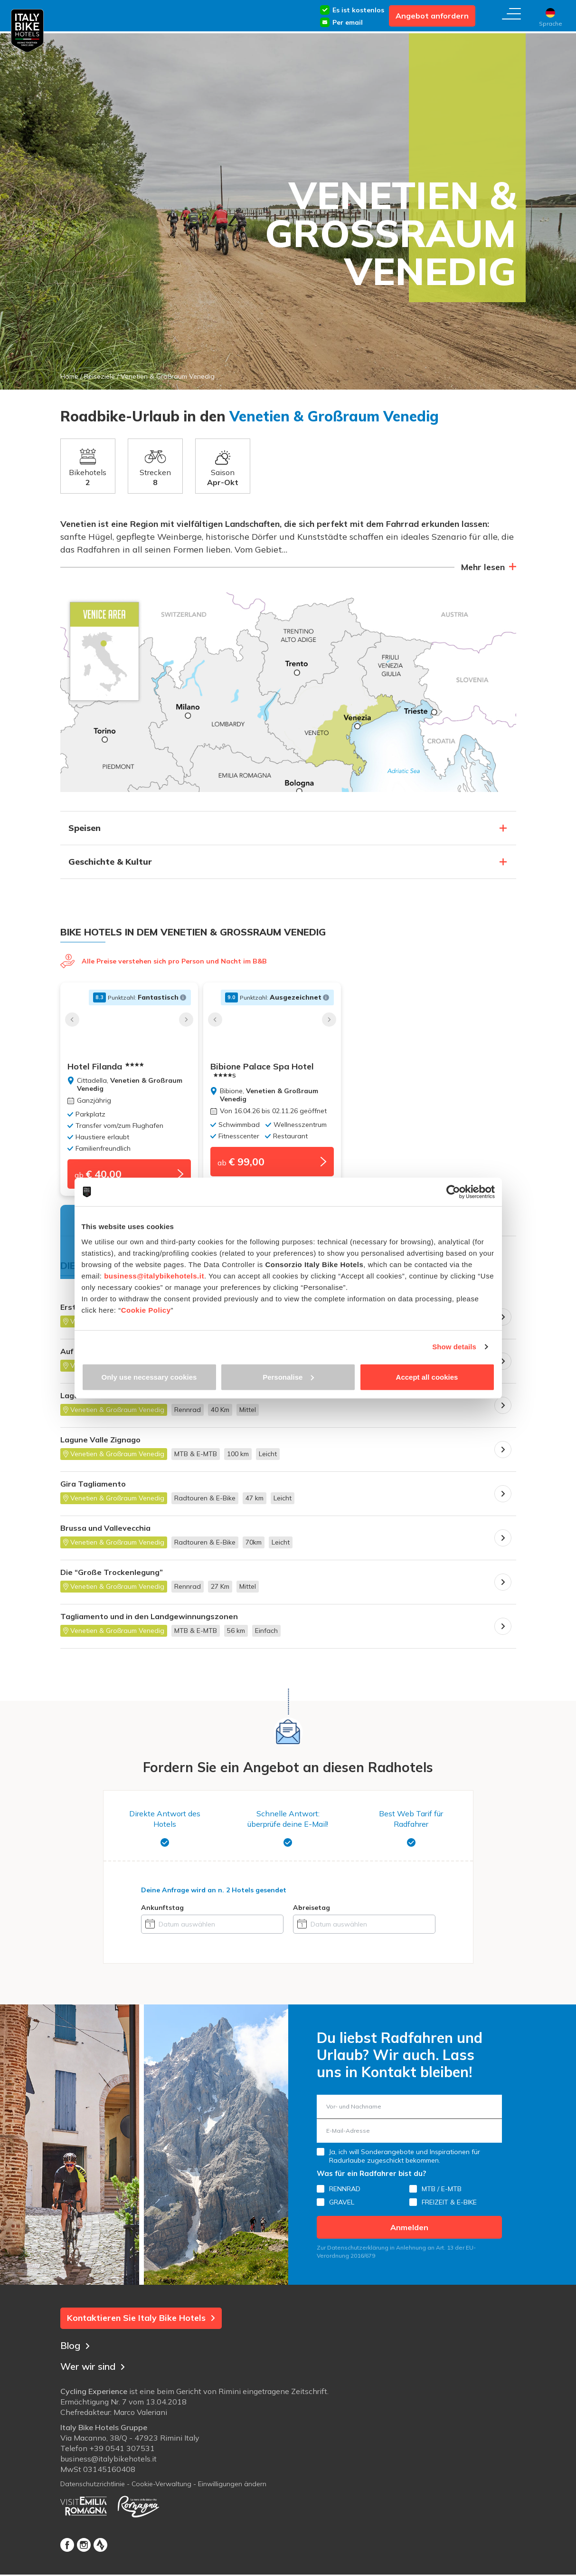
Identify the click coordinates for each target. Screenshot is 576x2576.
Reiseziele (99, 376)
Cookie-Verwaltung (161, 2492)
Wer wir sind (97, 2369)
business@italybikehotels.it (154, 1275)
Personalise (288, 1377)
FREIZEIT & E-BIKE (449, 2208)
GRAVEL (341, 2208)
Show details (454, 1347)
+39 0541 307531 (122, 2456)
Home (69, 376)
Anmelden (409, 2233)
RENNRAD (344, 2194)
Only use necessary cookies (149, 1377)
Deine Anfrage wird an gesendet (213, 1895)
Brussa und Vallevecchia (105, 1533)
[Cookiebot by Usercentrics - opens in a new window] (453, 1192)
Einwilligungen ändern (232, 2492)
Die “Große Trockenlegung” (111, 1577)
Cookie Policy (146, 1310)
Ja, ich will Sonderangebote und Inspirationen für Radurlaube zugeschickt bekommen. (404, 2161)
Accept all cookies (427, 1377)
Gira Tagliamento (93, 1489)
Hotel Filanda (105, 1066)
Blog (76, 2348)
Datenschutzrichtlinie (92, 2492)
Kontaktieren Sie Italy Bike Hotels (141, 2323)
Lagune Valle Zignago (100, 1445)
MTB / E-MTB (442, 2194)
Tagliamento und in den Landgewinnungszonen (149, 1621)
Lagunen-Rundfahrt (97, 1400)
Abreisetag (311, 1912)
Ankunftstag (162, 1912)
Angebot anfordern (432, 15)
